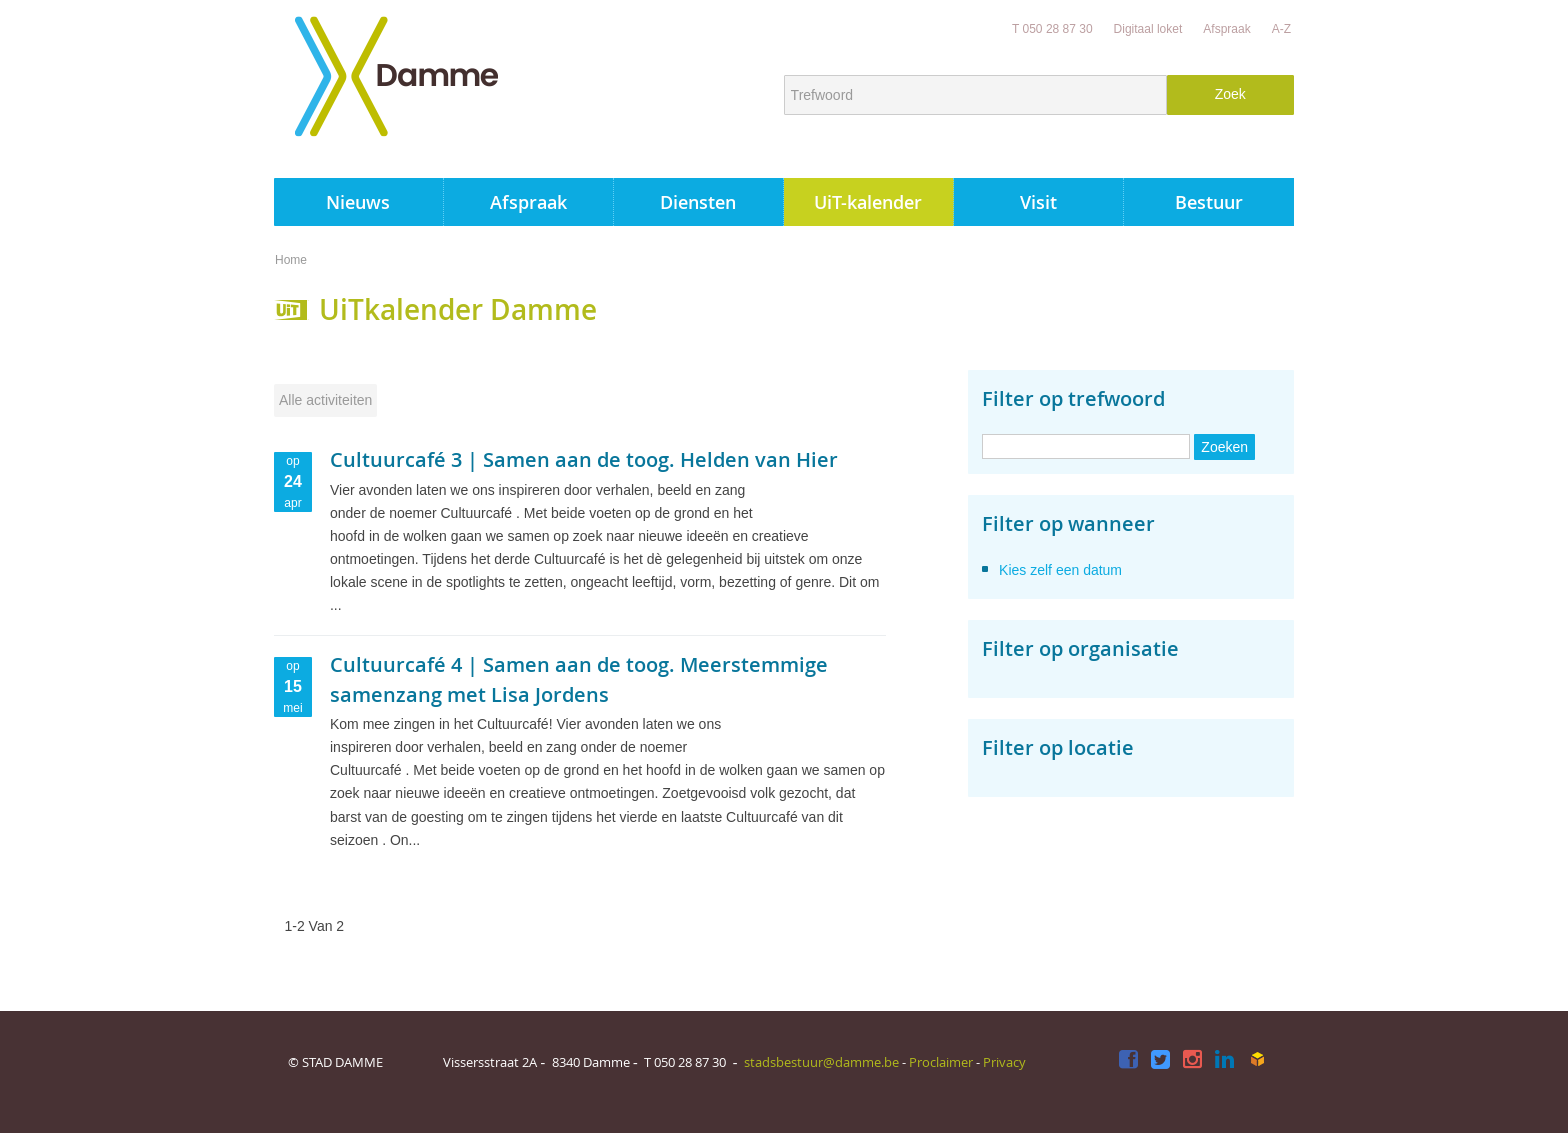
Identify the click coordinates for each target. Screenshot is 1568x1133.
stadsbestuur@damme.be (821, 1062)
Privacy (1004, 1062)
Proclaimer (941, 1062)
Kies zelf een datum (1060, 570)
